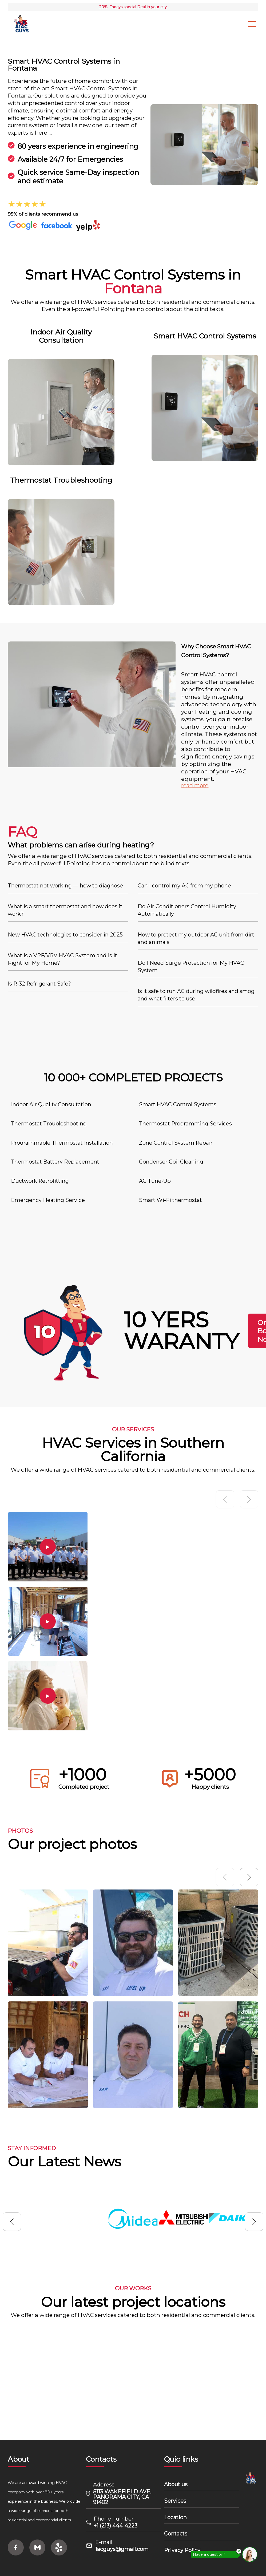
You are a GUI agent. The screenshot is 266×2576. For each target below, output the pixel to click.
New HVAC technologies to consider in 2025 (66, 934)
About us (172, 2484)
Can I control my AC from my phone (185, 885)
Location (171, 2517)
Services (171, 2501)
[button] (248, 1892)
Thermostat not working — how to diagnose (66, 885)
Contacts (172, 2534)
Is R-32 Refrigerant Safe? (40, 983)
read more (194, 783)
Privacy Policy (178, 2550)
